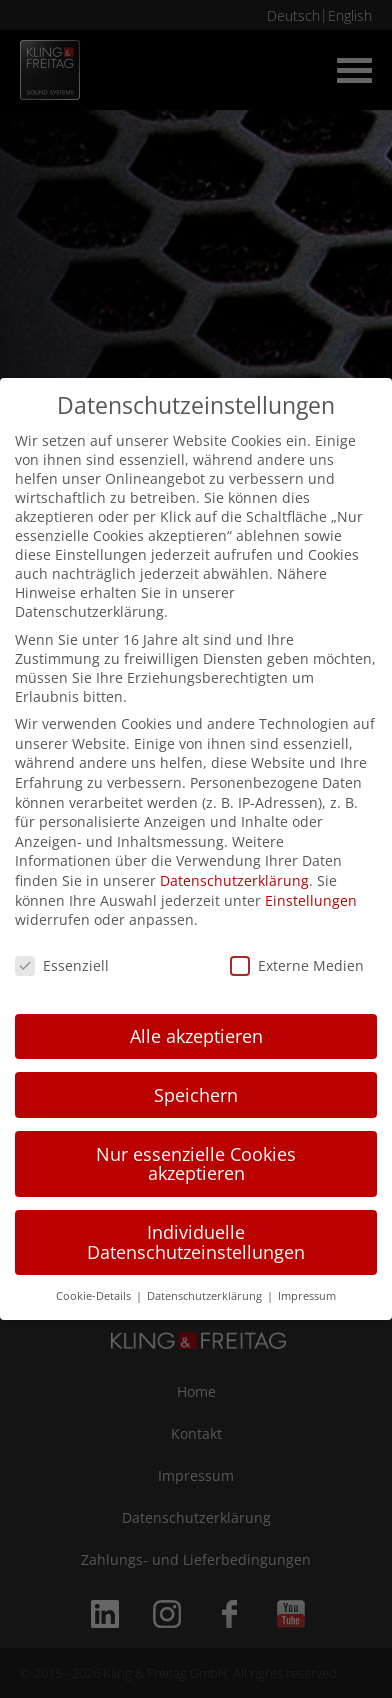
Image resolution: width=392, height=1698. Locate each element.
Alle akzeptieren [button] (196, 1036)
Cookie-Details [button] (95, 1296)
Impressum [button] (307, 1296)
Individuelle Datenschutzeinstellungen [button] (196, 1242)
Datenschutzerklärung (234, 880)
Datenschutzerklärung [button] (206, 1296)
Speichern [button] (196, 1095)
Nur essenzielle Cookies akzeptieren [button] (196, 1164)
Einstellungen (311, 900)
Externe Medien (297, 965)
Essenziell (62, 965)
